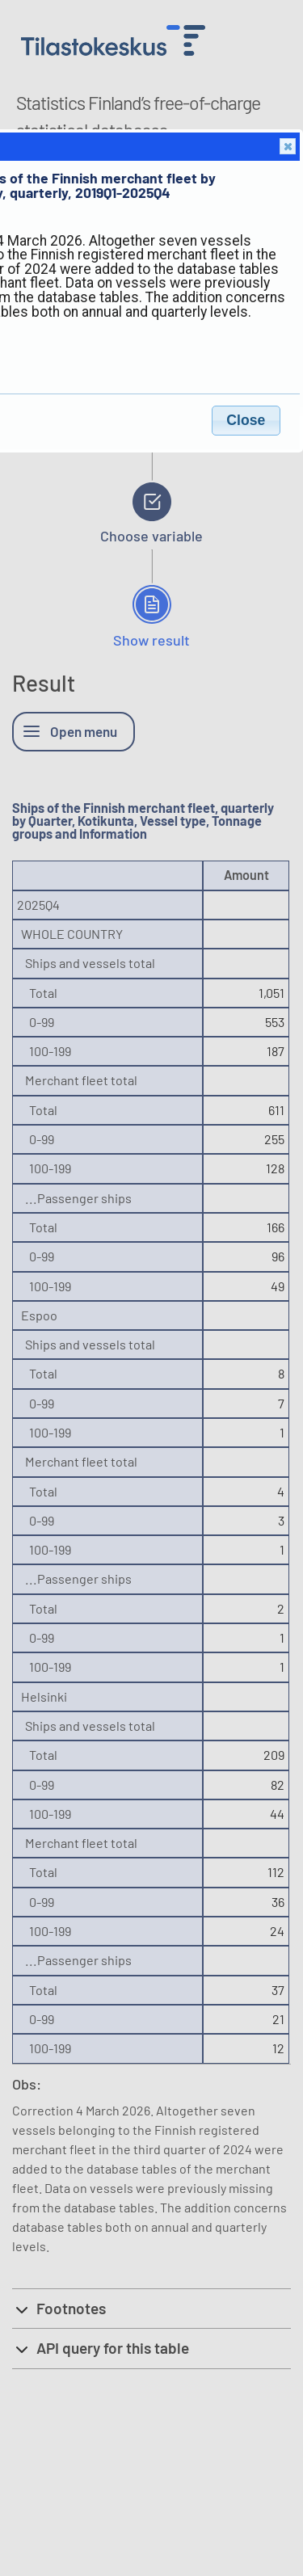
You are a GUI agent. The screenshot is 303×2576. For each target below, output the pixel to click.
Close (287, 147)
